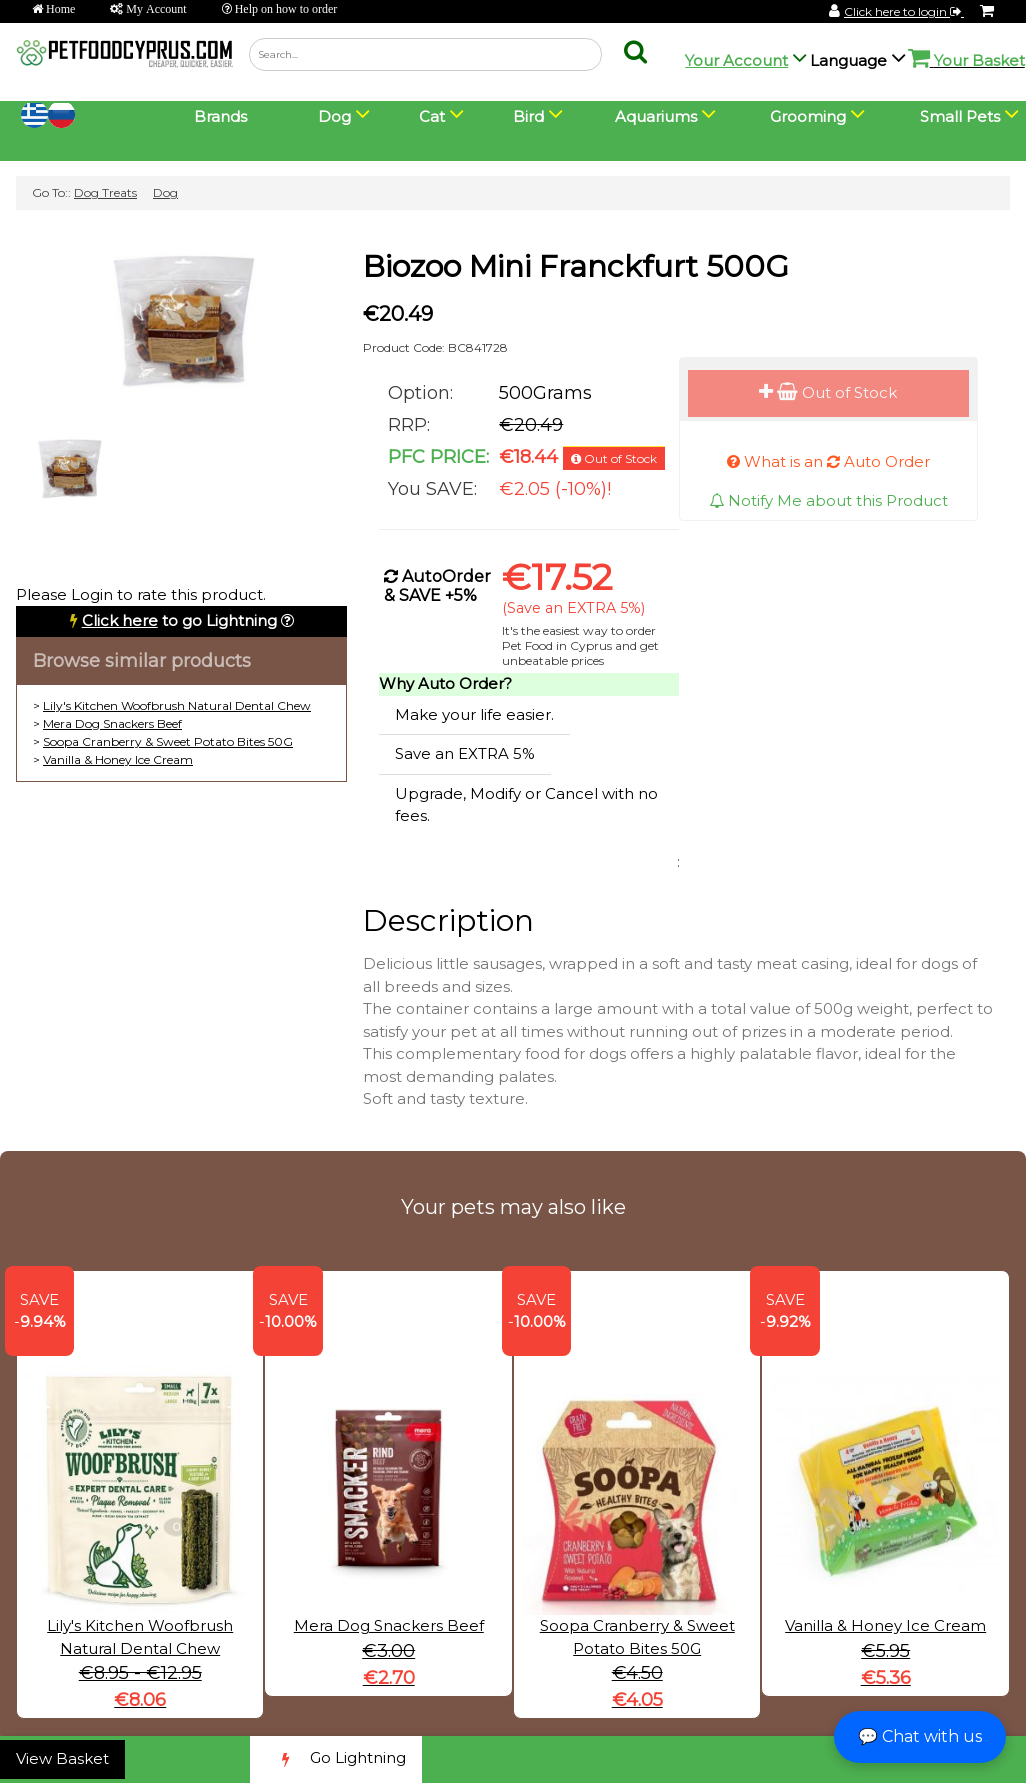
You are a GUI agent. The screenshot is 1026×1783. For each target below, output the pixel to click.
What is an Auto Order (828, 461)
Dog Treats (105, 192)
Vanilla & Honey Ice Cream (118, 759)
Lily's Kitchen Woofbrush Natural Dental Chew (177, 705)
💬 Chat (920, 1736)
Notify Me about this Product (828, 500)
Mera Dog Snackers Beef (112, 723)
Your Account (736, 60)
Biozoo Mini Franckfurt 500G (576, 266)
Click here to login (904, 11)
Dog (165, 192)
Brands (220, 116)
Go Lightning (336, 1759)
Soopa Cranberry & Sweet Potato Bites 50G (168, 741)
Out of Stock (828, 392)
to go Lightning (179, 620)
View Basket (62, 1758)
